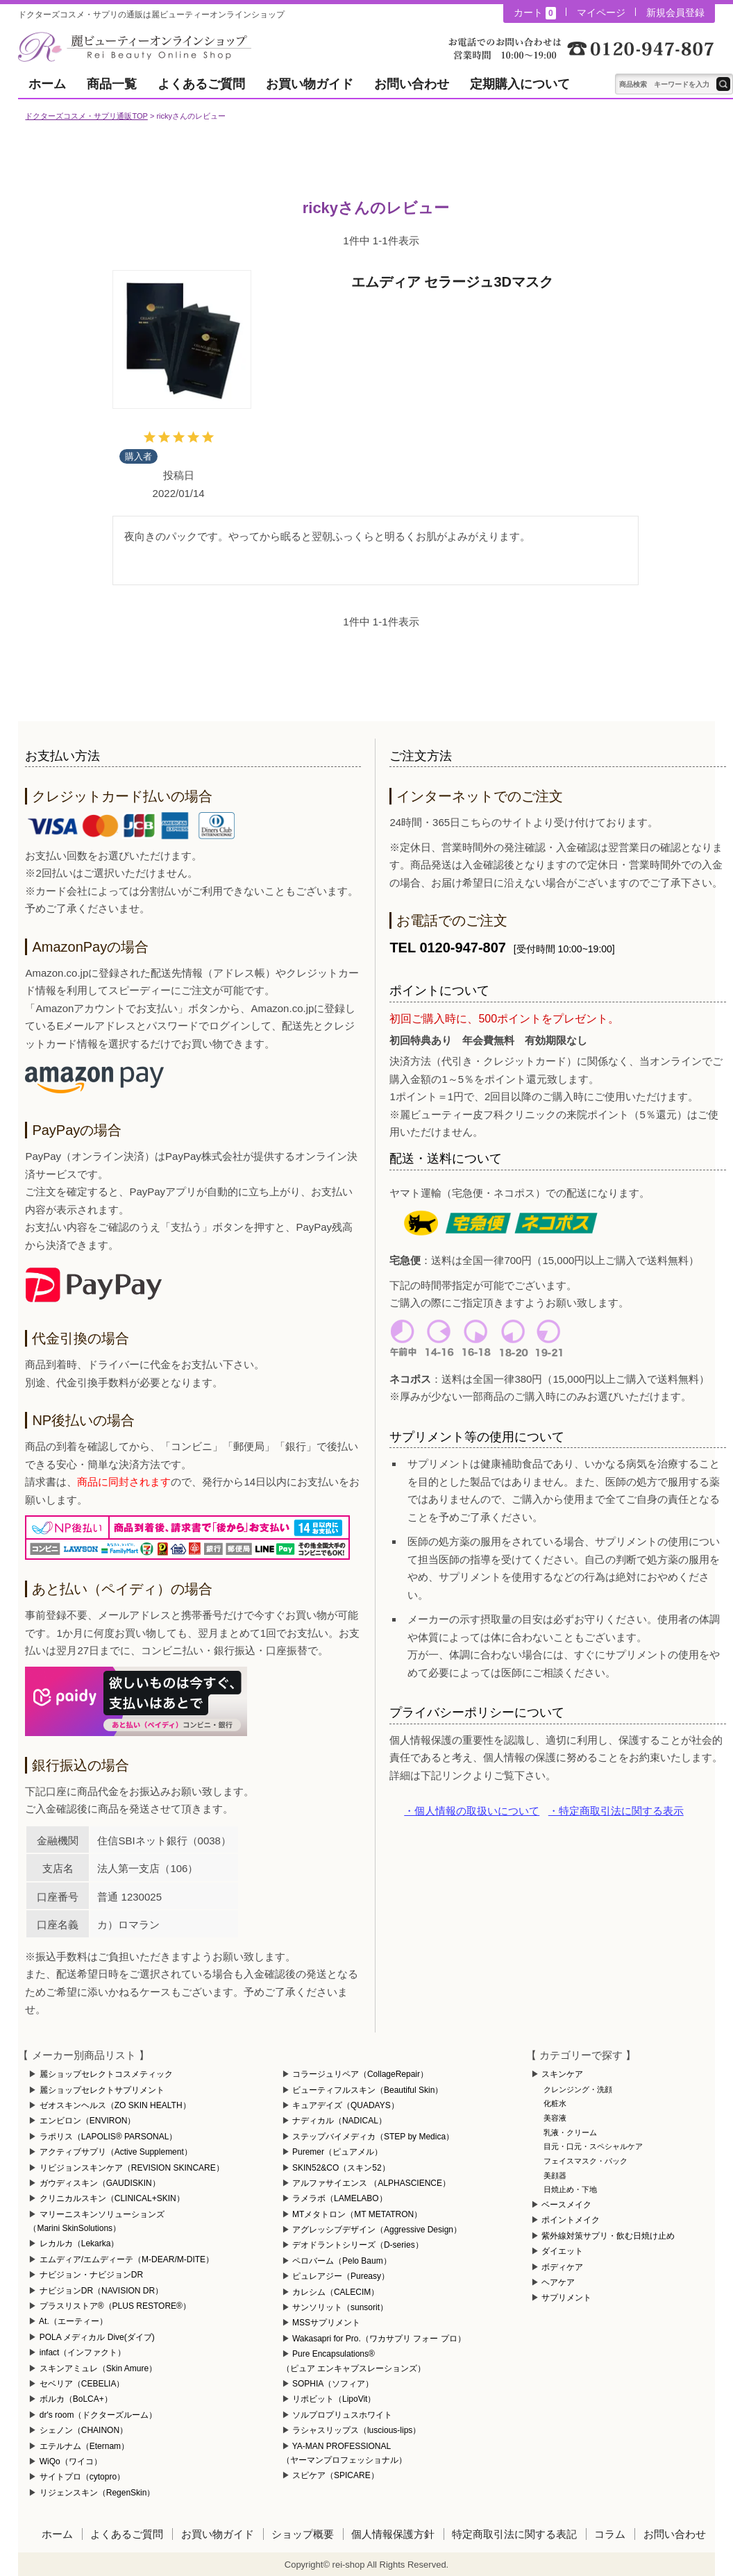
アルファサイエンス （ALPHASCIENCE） (371, 2183)
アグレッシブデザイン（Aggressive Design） (377, 2229)
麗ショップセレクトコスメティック (106, 2074)
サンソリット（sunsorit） (340, 2307)
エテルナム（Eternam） (84, 2446)
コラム (609, 2534)
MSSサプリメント (326, 2322)
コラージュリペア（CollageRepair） (360, 2074)
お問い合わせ (411, 84)
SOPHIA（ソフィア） (332, 2384)
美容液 (555, 2118)
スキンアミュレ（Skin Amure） (98, 2368)
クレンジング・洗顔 (578, 2089)
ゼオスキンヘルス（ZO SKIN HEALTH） (115, 2105)
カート (534, 13)
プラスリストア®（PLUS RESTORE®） (115, 2306)
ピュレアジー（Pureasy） (340, 2276)
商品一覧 (112, 84)
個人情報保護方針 (393, 2534)
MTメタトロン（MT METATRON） (357, 2214)
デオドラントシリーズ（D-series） (357, 2245)
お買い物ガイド (309, 84)
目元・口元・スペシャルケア (593, 2146)
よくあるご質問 (201, 84)
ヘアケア (558, 2282)
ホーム (47, 84)
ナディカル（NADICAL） (339, 2120)
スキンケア (562, 2074)
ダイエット (562, 2251)
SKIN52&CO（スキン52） (341, 2168)
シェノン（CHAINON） (84, 2430)
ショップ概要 (302, 2534)
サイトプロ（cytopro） (82, 2477)
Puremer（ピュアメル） (337, 2152)
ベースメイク (566, 2204)
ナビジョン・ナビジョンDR (91, 2275)
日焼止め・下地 (570, 2189)
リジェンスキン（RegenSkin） (97, 2493)
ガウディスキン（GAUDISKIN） (100, 2183)
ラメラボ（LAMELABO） (339, 2198)
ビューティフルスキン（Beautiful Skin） (367, 2090)
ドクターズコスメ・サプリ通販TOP (86, 116)
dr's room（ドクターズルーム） (99, 2415)
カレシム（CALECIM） (335, 2292)
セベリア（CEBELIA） (82, 2384)
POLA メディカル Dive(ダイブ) (97, 2337)
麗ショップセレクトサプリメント (102, 2090)
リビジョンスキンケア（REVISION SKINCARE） (132, 2168)
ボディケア (562, 2267)
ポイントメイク (570, 2220)
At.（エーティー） (73, 2321)
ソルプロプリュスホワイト (342, 2415)
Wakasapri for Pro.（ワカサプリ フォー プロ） (379, 2338)
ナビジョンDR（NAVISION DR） (101, 2291)
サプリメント (566, 2298)
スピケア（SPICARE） (335, 2475)
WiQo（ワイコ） (71, 2461)
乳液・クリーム (570, 2132)
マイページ (601, 12)
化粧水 (555, 2103)
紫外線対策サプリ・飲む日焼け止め (608, 2236)
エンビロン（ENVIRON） (88, 2120)
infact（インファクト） (83, 2352)
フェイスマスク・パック (585, 2161)
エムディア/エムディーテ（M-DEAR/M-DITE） (127, 2259)
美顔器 (555, 2175)
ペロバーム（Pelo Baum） (341, 2261)
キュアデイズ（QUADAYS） (345, 2105)
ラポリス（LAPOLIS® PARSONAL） (109, 2136)
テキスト (723, 84)
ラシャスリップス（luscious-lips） (356, 2430)
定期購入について (520, 84)
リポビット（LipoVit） (334, 2399)
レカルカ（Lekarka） (79, 2243)
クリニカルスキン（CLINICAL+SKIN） (112, 2198)
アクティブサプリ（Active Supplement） (116, 2152)
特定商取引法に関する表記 (514, 2534)
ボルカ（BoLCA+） (76, 2399)
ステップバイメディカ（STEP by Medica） (373, 2136)
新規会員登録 (675, 12)
